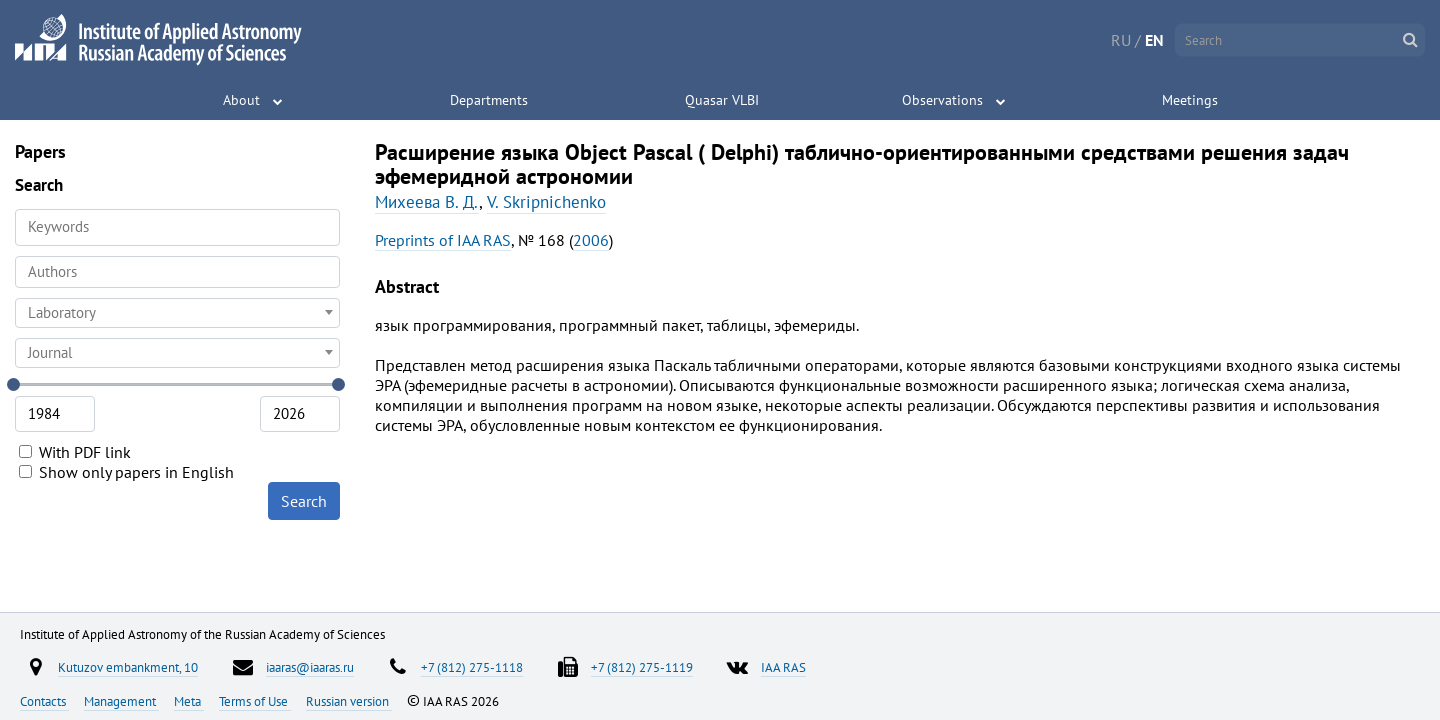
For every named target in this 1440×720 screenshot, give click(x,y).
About (241, 100)
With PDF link (75, 452)
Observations (942, 100)
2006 (591, 240)
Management (121, 701)
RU (1121, 40)
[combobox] (177, 272)
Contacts (44, 701)
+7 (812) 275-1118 (472, 667)
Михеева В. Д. (427, 202)
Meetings (1190, 100)
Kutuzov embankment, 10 (128, 667)
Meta (189, 701)
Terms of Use (255, 701)
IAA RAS (783, 667)
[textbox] (177, 313)
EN (1154, 40)
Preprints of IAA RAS (443, 240)
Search (304, 501)
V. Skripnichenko (546, 202)
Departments (489, 100)
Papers (40, 151)
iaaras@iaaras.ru (310, 667)
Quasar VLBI (722, 100)
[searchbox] (177, 271)
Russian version (349, 701)
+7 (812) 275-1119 (642, 667)
